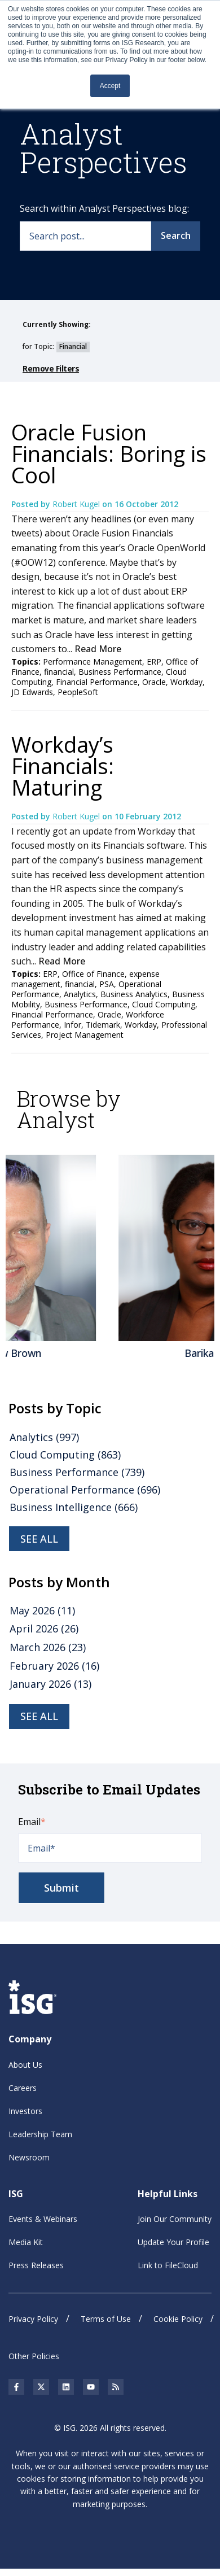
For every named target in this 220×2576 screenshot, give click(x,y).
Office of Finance (93, 973)
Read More (97, 649)
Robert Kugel (77, 504)
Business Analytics (134, 994)
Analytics (80, 994)
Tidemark (103, 1024)
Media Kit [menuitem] (25, 2242)
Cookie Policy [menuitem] (178, 2318)
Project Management (85, 1034)
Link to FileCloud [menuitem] (168, 2265)
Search (176, 235)
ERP (154, 661)
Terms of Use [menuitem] (106, 2318)
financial (59, 671)
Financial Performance (97, 681)
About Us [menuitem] (25, 2064)
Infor (72, 1024)
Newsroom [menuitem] (29, 2157)
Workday (186, 681)
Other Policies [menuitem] (33, 2356)
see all (39, 1538)
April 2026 (44, 1628)
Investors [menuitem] (25, 2111)
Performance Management (92, 661)
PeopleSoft (78, 692)
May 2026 (42, 1610)
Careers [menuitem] (22, 2087)
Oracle (154, 681)
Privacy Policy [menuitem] (33, 2318)
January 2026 (50, 1684)
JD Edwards (32, 692)
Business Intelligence (74, 1507)
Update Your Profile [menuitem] (173, 2242)
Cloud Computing (163, 1004)
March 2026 (48, 1647)
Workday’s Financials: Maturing (62, 766)
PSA (106, 984)
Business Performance (119, 671)
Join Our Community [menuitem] (175, 2218)
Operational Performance (85, 1489)
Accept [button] (110, 86)
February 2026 (54, 1666)
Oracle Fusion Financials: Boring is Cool (108, 453)
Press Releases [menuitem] (36, 2265)
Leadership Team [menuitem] (40, 2134)
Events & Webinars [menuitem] (42, 2218)
